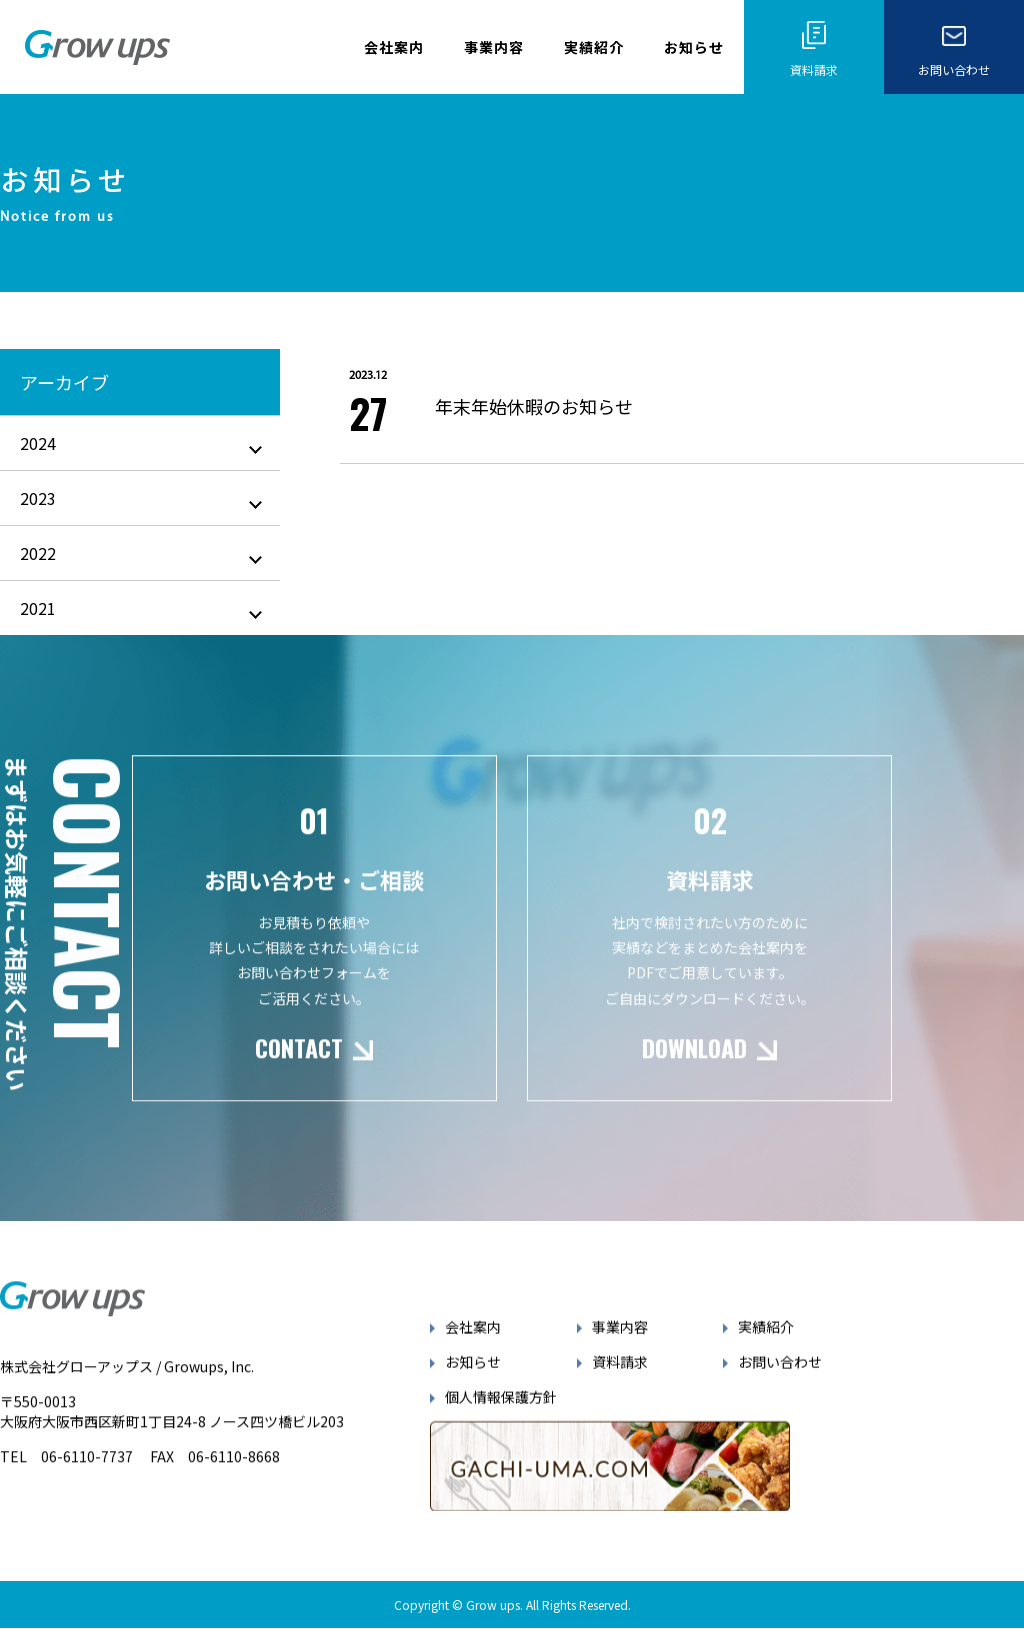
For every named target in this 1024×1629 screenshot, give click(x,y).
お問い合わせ (780, 1385)
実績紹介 (594, 47)
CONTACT (299, 1071)
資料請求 (620, 1385)
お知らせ (694, 47)
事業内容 (494, 47)
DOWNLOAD (695, 1071)
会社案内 (394, 47)
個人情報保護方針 (501, 1420)
